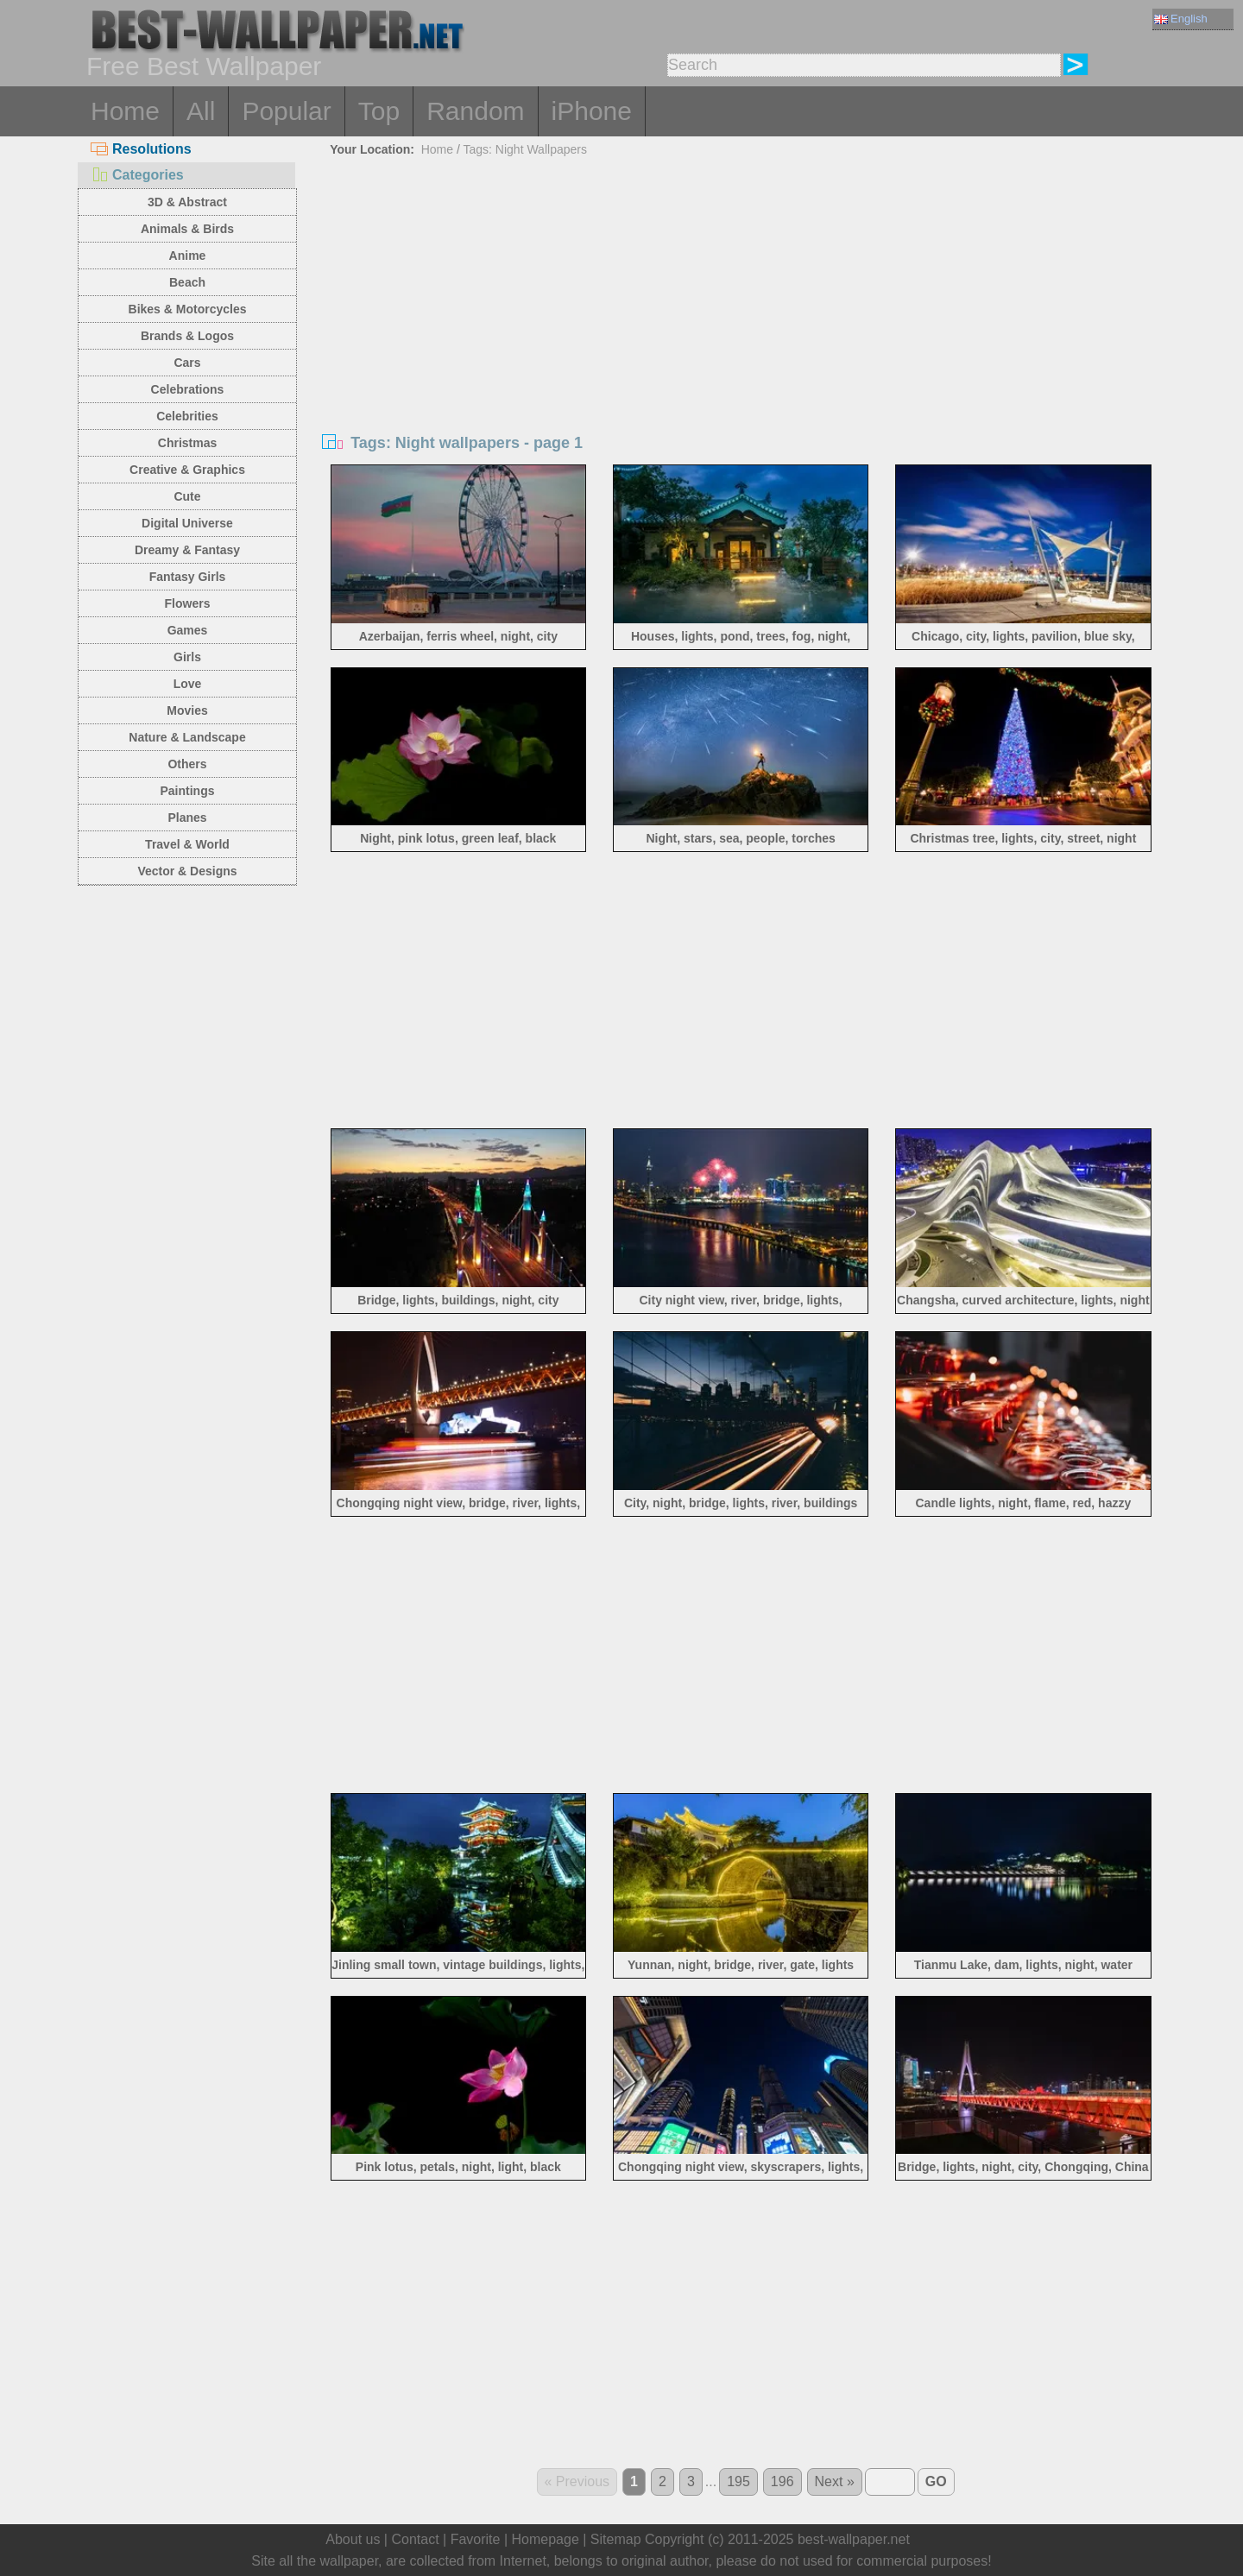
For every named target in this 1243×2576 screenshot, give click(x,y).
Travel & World (187, 844)
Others (186, 764)
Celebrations (187, 389)
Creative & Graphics (187, 470)
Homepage (545, 2539)
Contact (415, 2539)
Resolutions (141, 149)
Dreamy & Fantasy (187, 550)
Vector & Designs (187, 871)
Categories (137, 174)
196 (782, 2481)
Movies (187, 710)
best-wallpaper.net (854, 2539)
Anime (187, 255)
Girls (187, 657)
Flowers (188, 603)
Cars (187, 362)
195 (738, 2481)
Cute (187, 496)
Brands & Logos (187, 336)
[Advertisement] (741, 292)
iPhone (592, 111)
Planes (186, 817)
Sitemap (615, 2539)
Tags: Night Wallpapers (525, 149)
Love (188, 684)
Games (187, 630)
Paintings (187, 791)
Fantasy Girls (187, 577)
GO (936, 2481)
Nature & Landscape (187, 737)
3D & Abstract (187, 202)
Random (475, 111)
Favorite (476, 2539)
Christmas (187, 443)
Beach (187, 282)
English (1181, 18)
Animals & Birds (187, 229)
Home (125, 111)
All (200, 111)
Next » (835, 2481)
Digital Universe (187, 523)
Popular (286, 111)
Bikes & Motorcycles (188, 309)
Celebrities (187, 416)
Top (379, 111)
